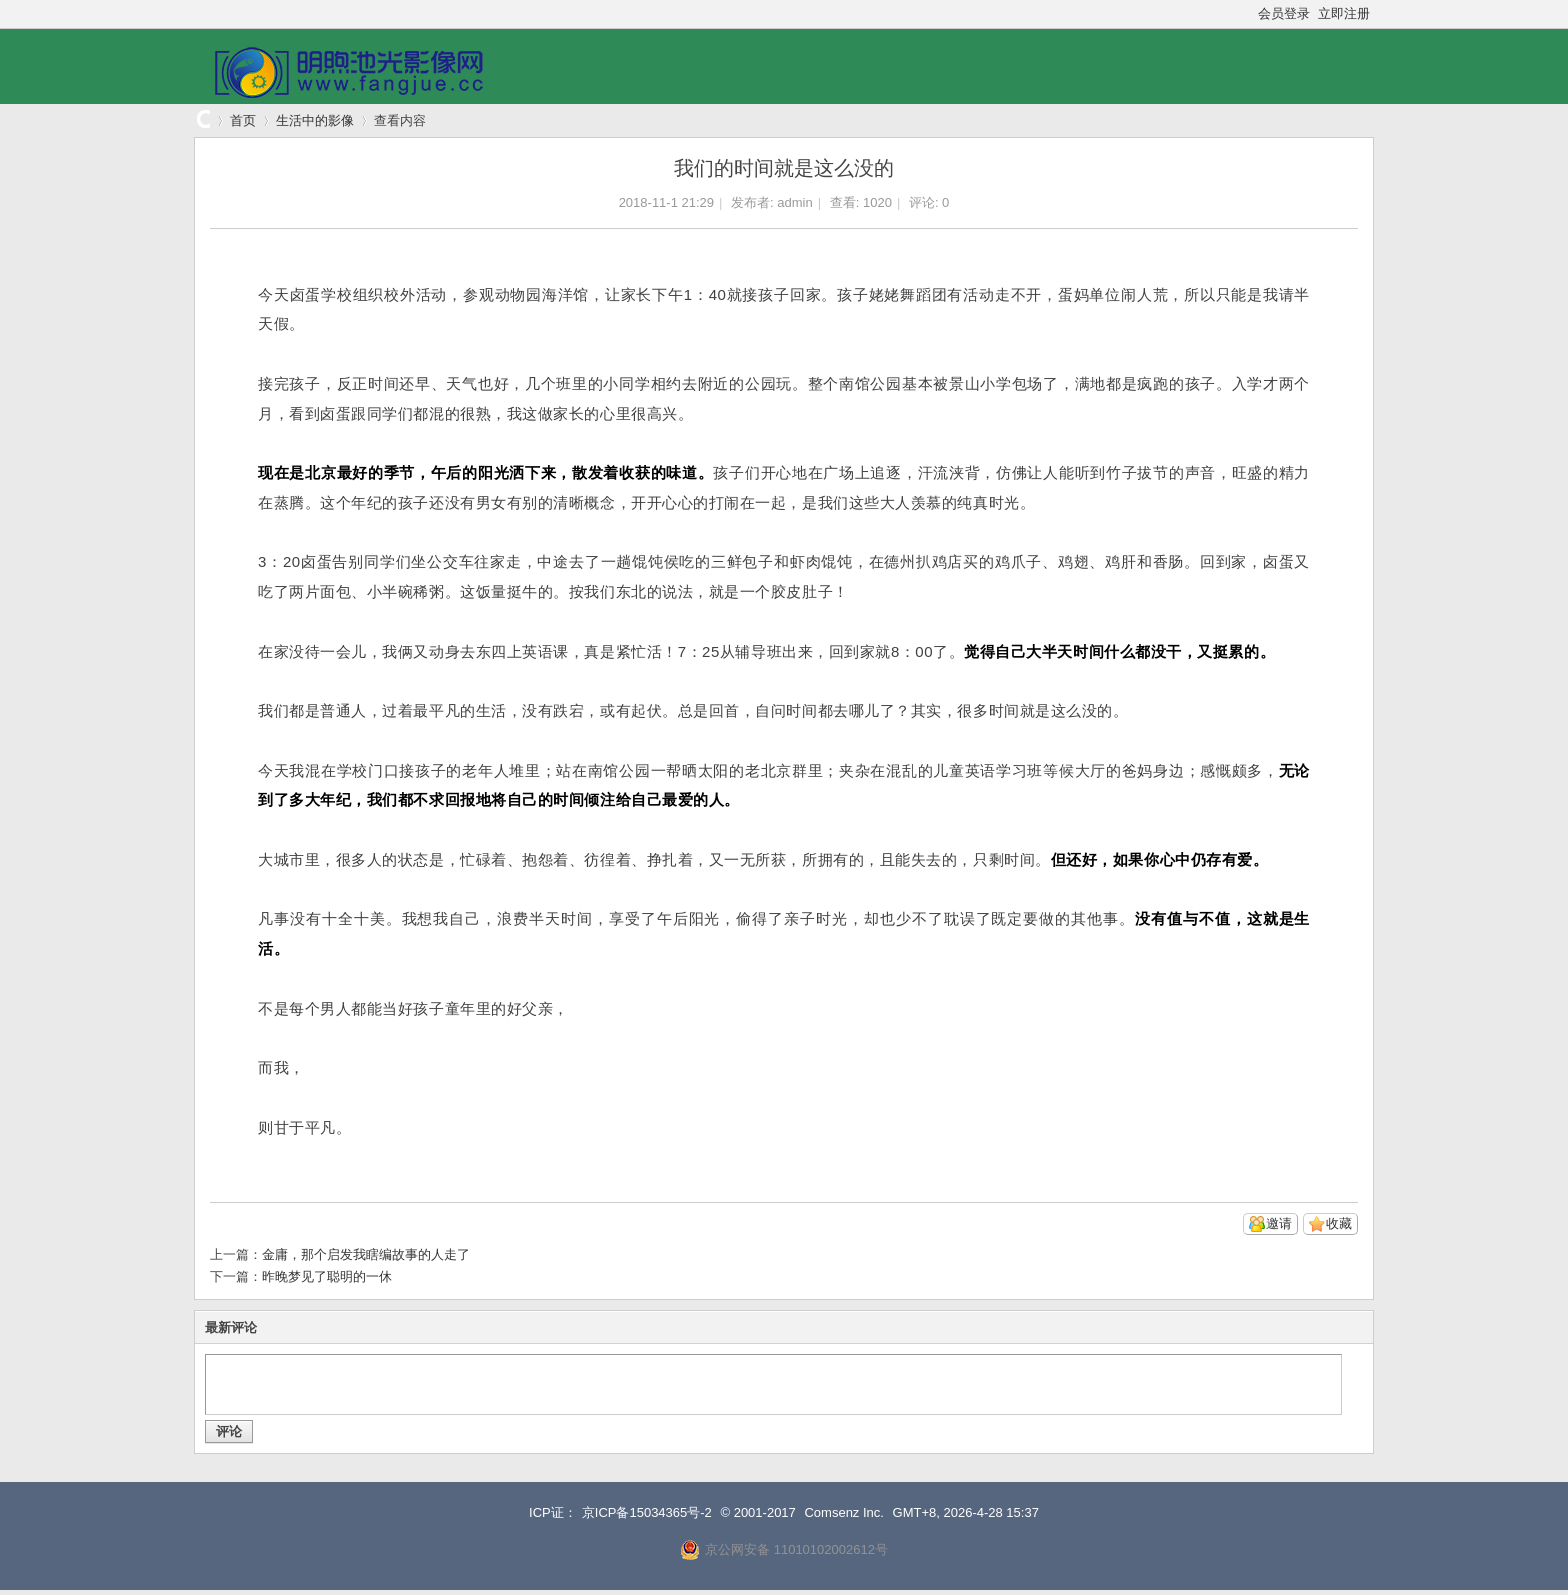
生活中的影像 (315, 120)
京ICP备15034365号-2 (647, 1512)
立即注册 (1344, 13)
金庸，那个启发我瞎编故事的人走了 (366, 1254)
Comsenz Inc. (843, 1512)
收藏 (1339, 1223)
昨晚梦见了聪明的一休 (327, 1276)
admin (794, 202)
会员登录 (1284, 13)
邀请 (1279, 1223)
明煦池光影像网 (202, 120)
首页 (243, 120)
